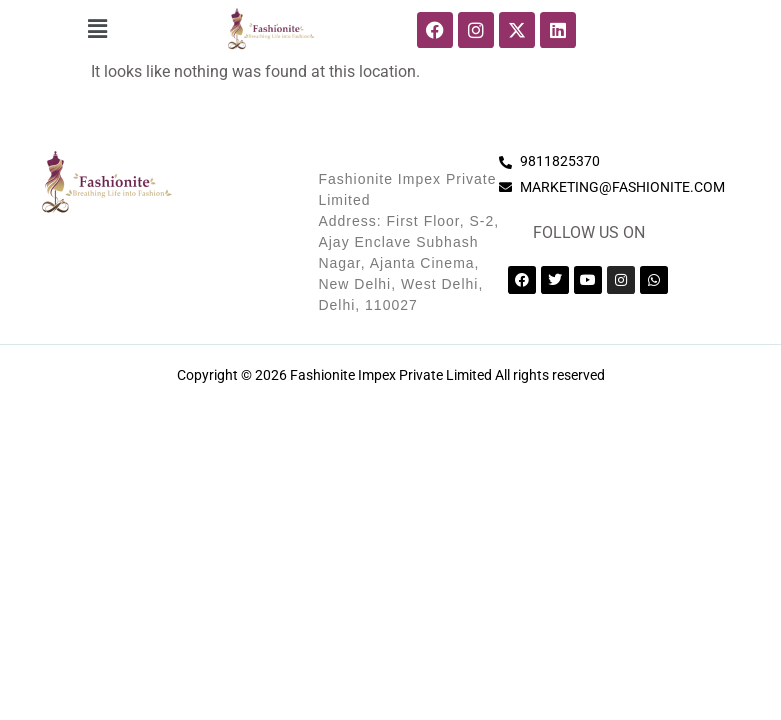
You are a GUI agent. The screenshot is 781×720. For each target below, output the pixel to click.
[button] (97, 29)
